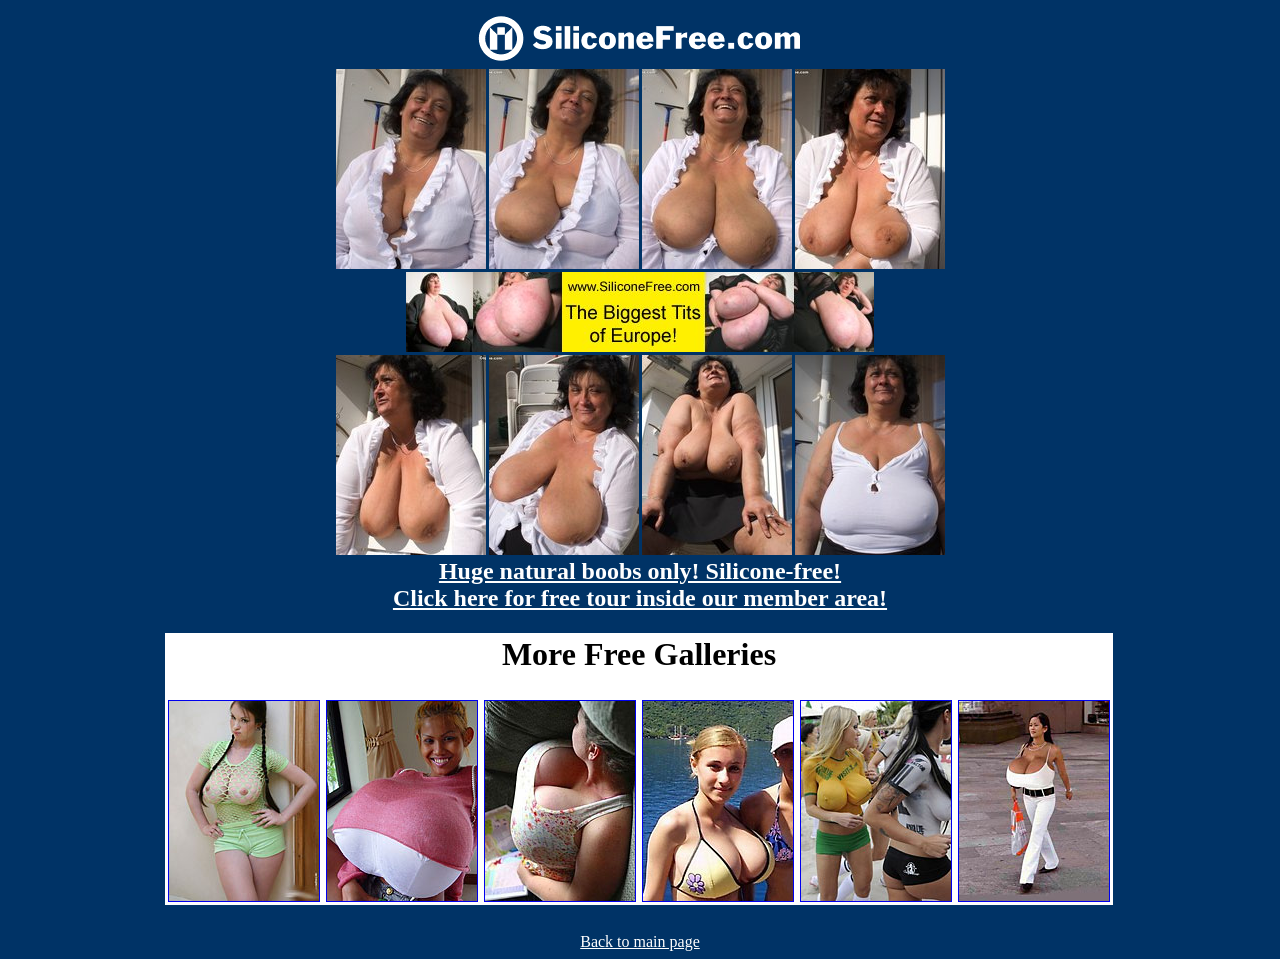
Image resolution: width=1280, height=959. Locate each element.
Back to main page (640, 941)
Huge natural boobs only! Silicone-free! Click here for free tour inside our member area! (640, 584)
